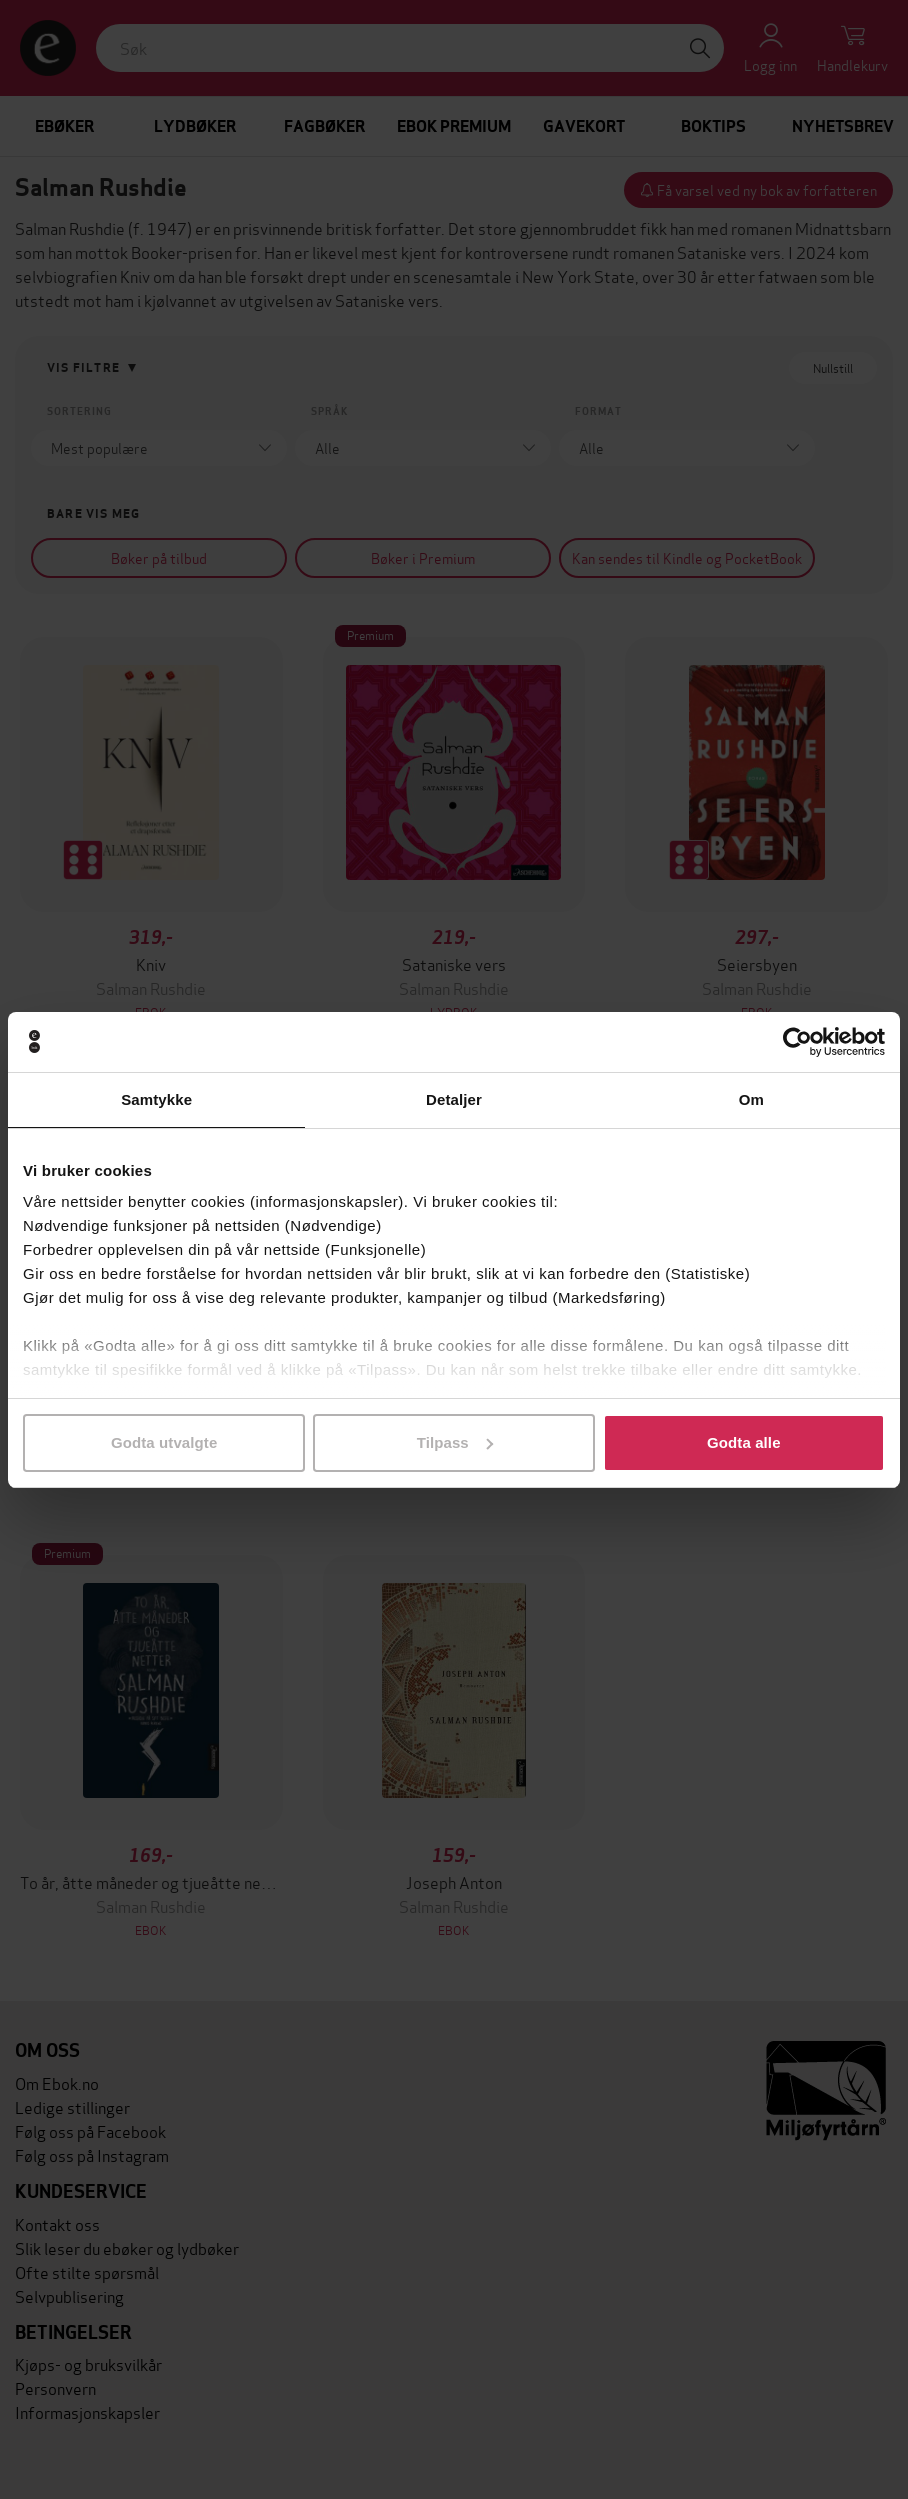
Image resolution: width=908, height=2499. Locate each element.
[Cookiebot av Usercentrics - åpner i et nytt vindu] (797, 1042)
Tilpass (455, 1442)
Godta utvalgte (164, 1442)
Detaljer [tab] (454, 1099)
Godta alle (744, 1442)
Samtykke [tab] (156, 1099)
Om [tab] (751, 1099)
